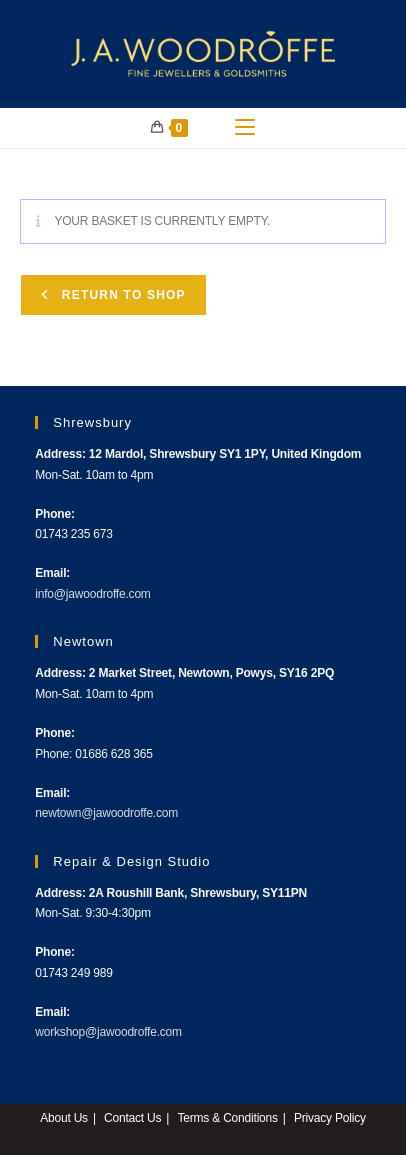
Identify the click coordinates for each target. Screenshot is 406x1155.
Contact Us (132, 1118)
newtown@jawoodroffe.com (106, 813)
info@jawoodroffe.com (92, 594)
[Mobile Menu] (245, 128)
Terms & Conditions (227, 1118)
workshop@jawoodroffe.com (108, 1032)
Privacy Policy (330, 1118)
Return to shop (121, 295)
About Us (64, 1118)
